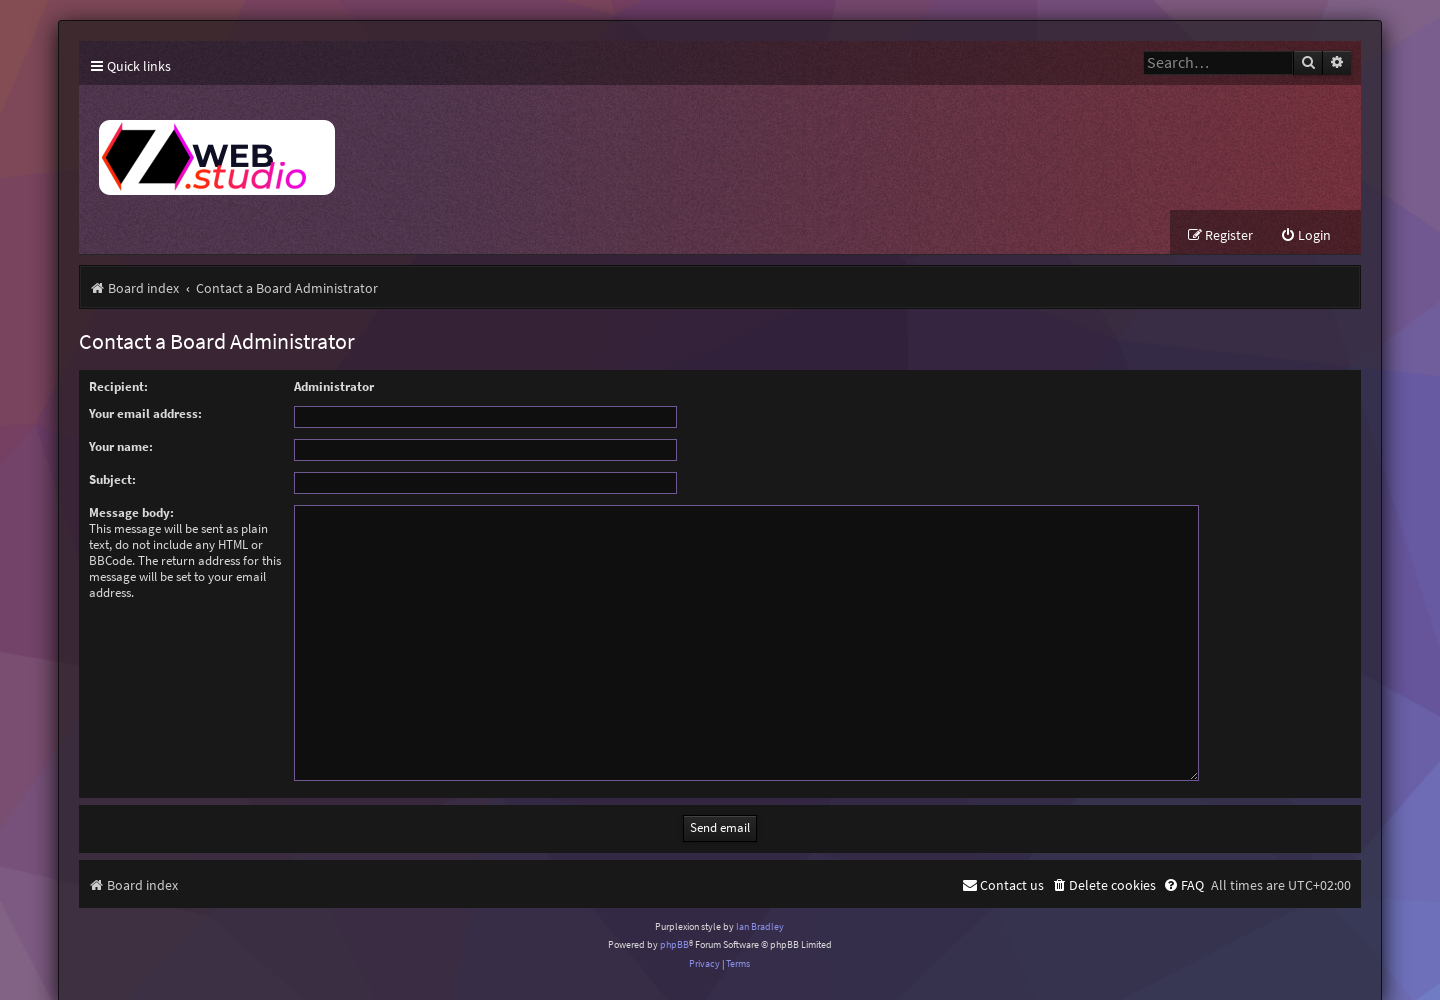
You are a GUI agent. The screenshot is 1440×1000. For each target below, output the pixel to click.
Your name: (121, 446)
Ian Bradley (760, 902)
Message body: (131, 512)
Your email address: (145, 413)
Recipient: (118, 386)
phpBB (674, 920)
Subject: (112, 479)
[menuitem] (1305, 235)
